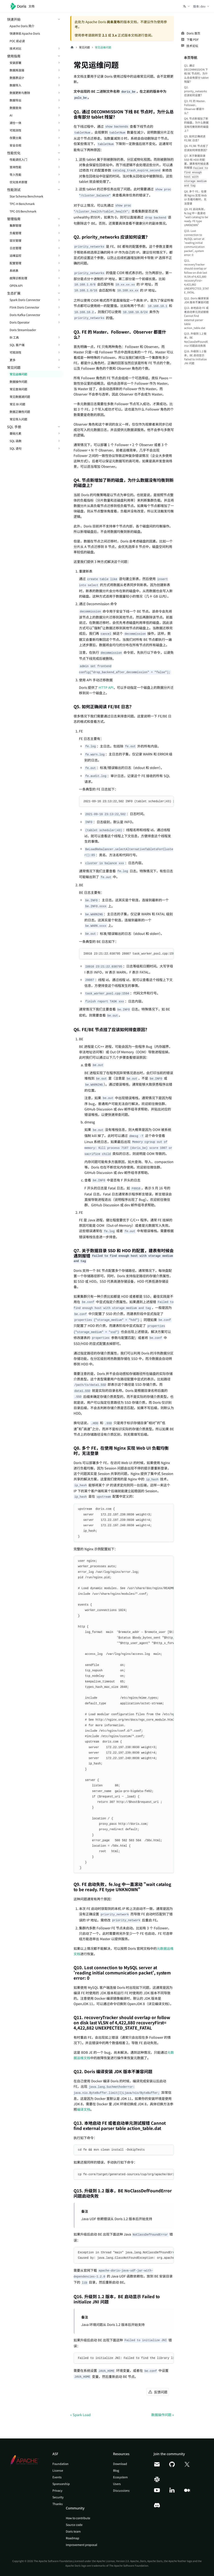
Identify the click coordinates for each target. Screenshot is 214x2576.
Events (57, 2477)
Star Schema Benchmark (26, 196)
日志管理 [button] (15, 248)
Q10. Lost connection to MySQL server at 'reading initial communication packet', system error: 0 (194, 243)
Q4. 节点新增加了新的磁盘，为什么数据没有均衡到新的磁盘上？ (196, 124)
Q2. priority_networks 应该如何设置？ (195, 91)
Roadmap (72, 2538)
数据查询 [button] (15, 108)
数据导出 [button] (15, 100)
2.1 (104, 35)
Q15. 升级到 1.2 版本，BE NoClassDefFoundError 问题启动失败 (196, 339)
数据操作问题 (18, 381)
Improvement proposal (81, 2545)
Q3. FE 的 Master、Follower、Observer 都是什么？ (195, 107)
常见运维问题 (18, 374)
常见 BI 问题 (17, 404)
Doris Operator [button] (19, 322)
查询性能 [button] (15, 167)
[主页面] (72, 47)
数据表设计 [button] (17, 78)
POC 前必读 (17, 41)
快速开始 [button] (13, 19)
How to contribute (78, 2518)
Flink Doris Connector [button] (24, 307)
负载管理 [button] (15, 233)
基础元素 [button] (15, 433)
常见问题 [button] (13, 367)
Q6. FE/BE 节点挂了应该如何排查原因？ (196, 148)
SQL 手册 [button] (14, 426)
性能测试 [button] (13, 189)
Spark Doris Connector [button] (25, 300)
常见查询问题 (18, 389)
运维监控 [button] (15, 255)
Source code (74, 2525)
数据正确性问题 (20, 412)
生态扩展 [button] (13, 293)
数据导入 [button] (15, 85)
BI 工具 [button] (14, 337)
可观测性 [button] (15, 130)
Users (117, 2484)
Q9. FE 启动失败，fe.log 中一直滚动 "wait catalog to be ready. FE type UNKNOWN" (196, 217)
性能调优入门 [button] (18, 159)
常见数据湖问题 (20, 397)
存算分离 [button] (15, 138)
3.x (114, 35)
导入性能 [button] (15, 174)
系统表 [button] (14, 270)
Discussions (121, 2490)
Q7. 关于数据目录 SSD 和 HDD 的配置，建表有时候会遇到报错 (196, 171)
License (57, 2470)
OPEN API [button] (16, 285)
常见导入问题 (18, 419)
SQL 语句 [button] (16, 448)
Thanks (57, 2504)
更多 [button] (12, 360)
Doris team (73, 2531)
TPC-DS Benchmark (23, 211)
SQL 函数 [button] (16, 441)
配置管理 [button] (15, 263)
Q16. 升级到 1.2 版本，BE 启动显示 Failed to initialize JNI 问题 (195, 357)
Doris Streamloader (23, 330)
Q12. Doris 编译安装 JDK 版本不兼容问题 (196, 300)
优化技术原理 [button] (18, 182)
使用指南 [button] (13, 55)
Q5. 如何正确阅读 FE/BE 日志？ (194, 138)
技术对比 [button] (15, 48)
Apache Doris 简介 (22, 26)
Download (120, 2464)
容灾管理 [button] (15, 240)
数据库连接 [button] (17, 70)
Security (58, 2497)
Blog (116, 2470)
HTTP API (106, 687)
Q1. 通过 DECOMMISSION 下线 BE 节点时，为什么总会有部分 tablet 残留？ (196, 73)
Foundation (60, 2464)
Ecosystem (120, 2477)
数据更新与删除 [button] (20, 93)
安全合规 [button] (15, 145)
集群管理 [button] (15, 225)
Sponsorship (61, 2484)
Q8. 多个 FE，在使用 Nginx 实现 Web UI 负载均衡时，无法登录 (195, 197)
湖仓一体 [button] (15, 123)
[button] (187, 6)
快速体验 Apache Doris (25, 33)
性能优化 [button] (13, 152)
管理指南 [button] (13, 218)
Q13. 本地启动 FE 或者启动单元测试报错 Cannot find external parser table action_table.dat (196, 318)
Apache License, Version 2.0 (113, 2561)
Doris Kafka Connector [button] (25, 315)
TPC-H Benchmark (22, 204)
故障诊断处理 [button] (18, 278)
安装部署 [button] (15, 63)
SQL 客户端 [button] (17, 345)
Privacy (57, 2490)
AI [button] (11, 115)
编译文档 (83, 2109)
